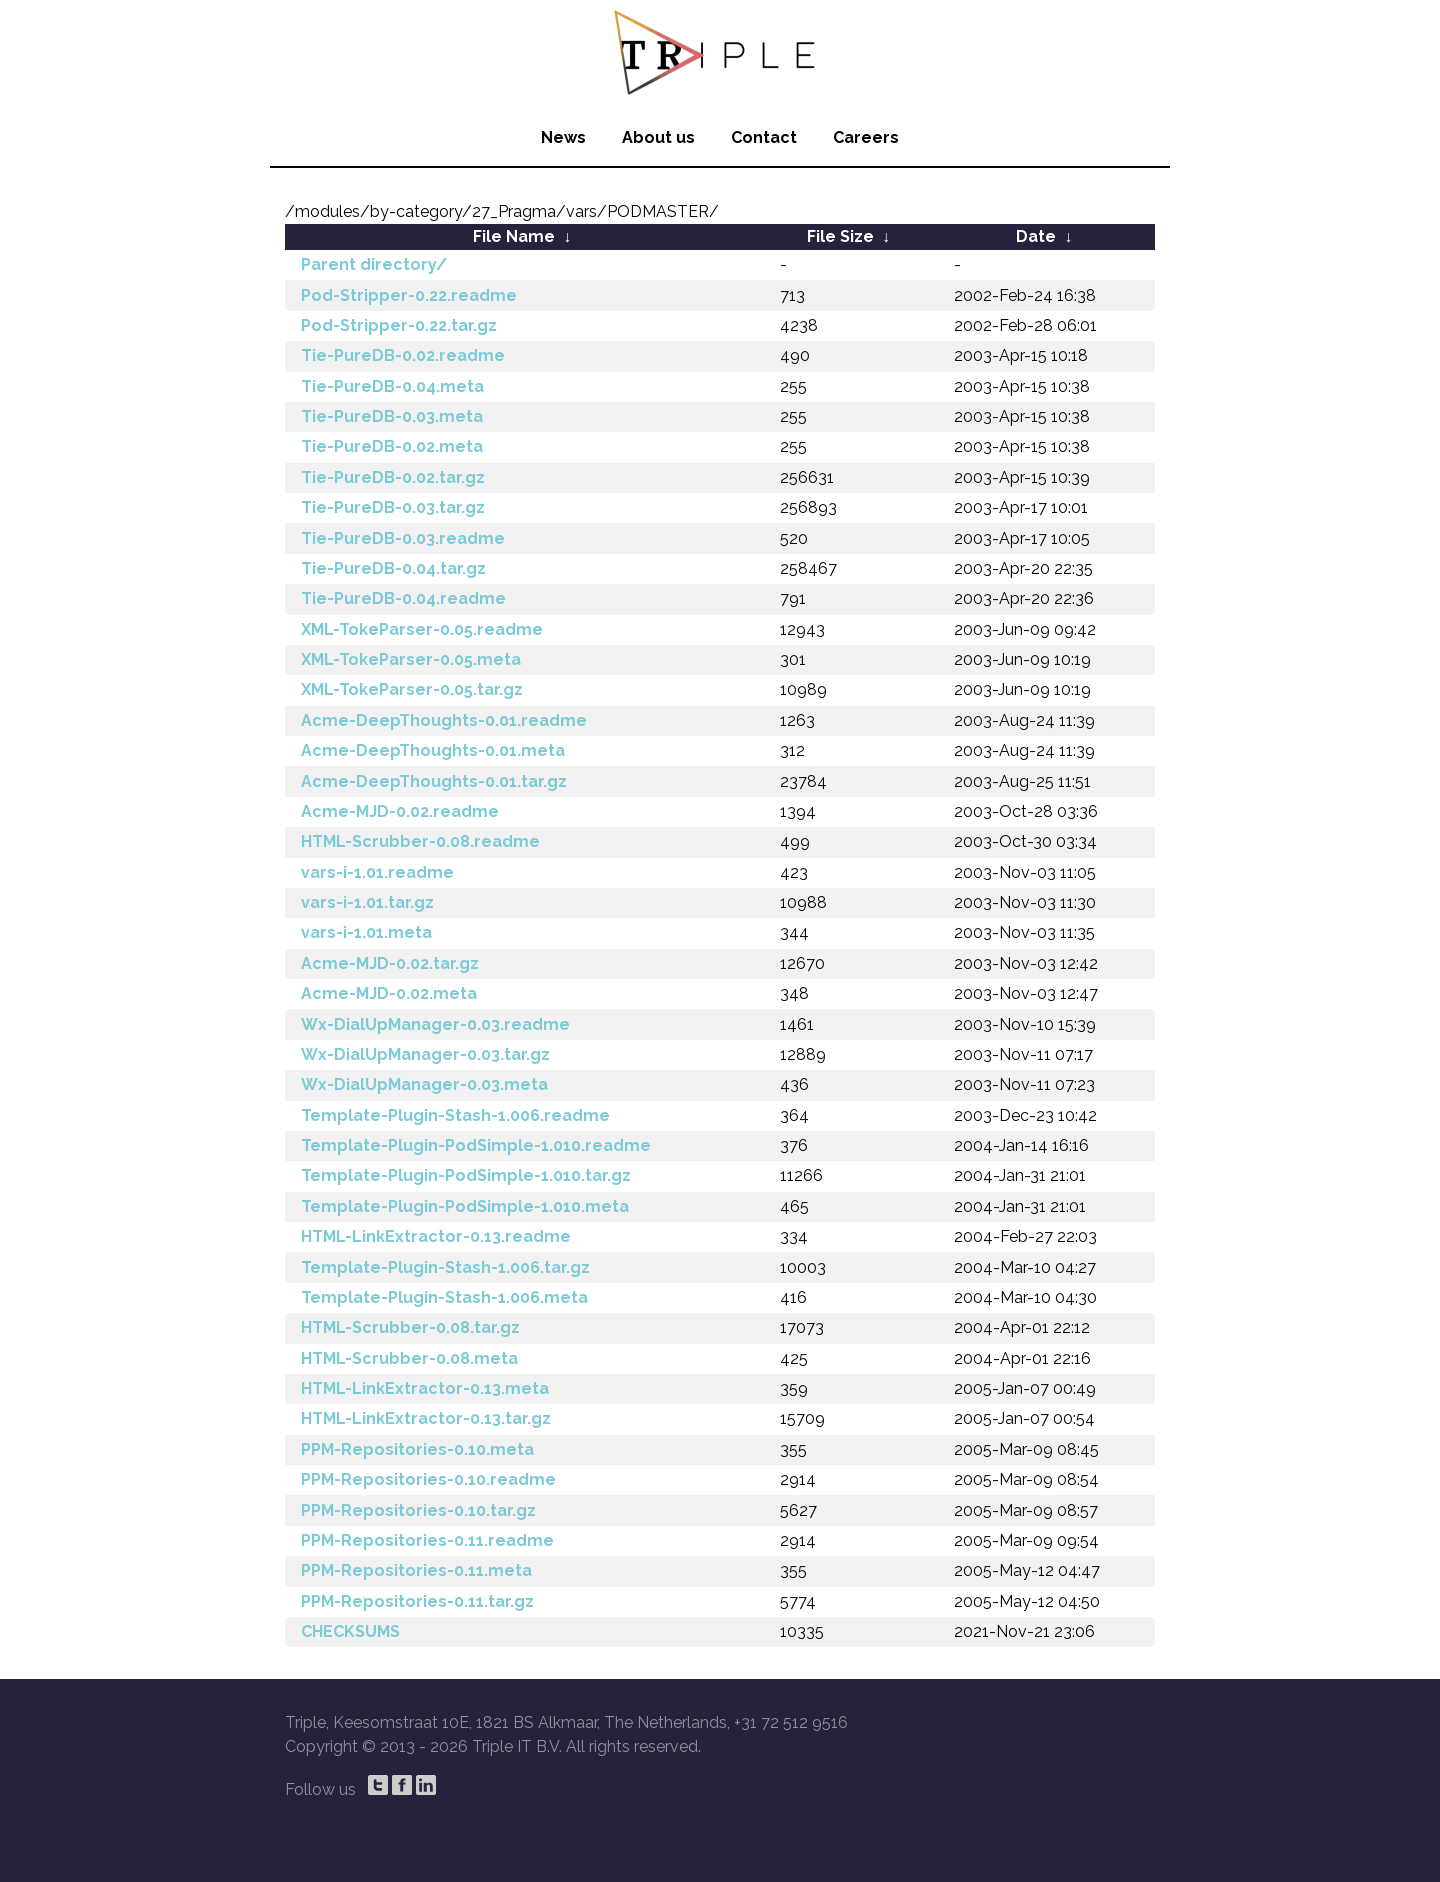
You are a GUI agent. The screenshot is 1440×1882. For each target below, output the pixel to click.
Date (1036, 236)
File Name (514, 236)
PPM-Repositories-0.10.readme (428, 1479)
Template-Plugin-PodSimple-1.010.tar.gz (466, 1175)
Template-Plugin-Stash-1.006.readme (455, 1115)
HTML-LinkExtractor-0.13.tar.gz (426, 1418)
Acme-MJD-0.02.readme (400, 811)
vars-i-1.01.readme (377, 872)
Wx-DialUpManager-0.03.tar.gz (425, 1054)
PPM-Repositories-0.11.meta (416, 1570)
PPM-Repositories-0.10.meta (417, 1449)
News (563, 137)
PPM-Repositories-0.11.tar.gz (417, 1601)
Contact (764, 137)
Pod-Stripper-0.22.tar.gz (399, 325)
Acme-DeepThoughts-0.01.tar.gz (434, 781)
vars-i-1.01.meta (366, 932)
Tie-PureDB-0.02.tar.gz (393, 477)
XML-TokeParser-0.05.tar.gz (412, 689)
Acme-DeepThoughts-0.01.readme (444, 720)
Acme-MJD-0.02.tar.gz (390, 963)
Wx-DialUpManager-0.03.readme (435, 1024)
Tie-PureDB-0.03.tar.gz (393, 507)
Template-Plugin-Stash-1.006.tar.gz (445, 1267)
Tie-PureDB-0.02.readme (403, 355)
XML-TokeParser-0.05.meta (411, 659)
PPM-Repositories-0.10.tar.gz (418, 1510)
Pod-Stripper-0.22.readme (409, 295)
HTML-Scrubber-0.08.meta (409, 1358)
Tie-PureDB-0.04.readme (403, 598)
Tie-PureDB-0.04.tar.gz (393, 568)
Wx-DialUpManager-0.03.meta (424, 1084)
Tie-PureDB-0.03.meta (392, 416)
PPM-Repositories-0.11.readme (427, 1540)
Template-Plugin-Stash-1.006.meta (444, 1297)
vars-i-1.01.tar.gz (367, 902)
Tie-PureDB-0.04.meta (392, 386)
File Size (840, 236)
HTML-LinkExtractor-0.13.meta (425, 1388)
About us (658, 137)
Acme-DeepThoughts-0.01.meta (433, 750)
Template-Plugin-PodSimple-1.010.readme (476, 1145)
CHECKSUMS (350, 1631)
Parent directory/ (374, 264)
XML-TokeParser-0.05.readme (422, 629)
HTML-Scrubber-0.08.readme (420, 841)
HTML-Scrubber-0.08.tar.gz (410, 1327)
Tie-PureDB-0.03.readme (403, 538)
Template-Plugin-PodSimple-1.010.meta (465, 1206)
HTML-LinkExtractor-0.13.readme (436, 1236)
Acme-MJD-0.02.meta (389, 993)
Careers (866, 137)
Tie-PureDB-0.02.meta (392, 446)
